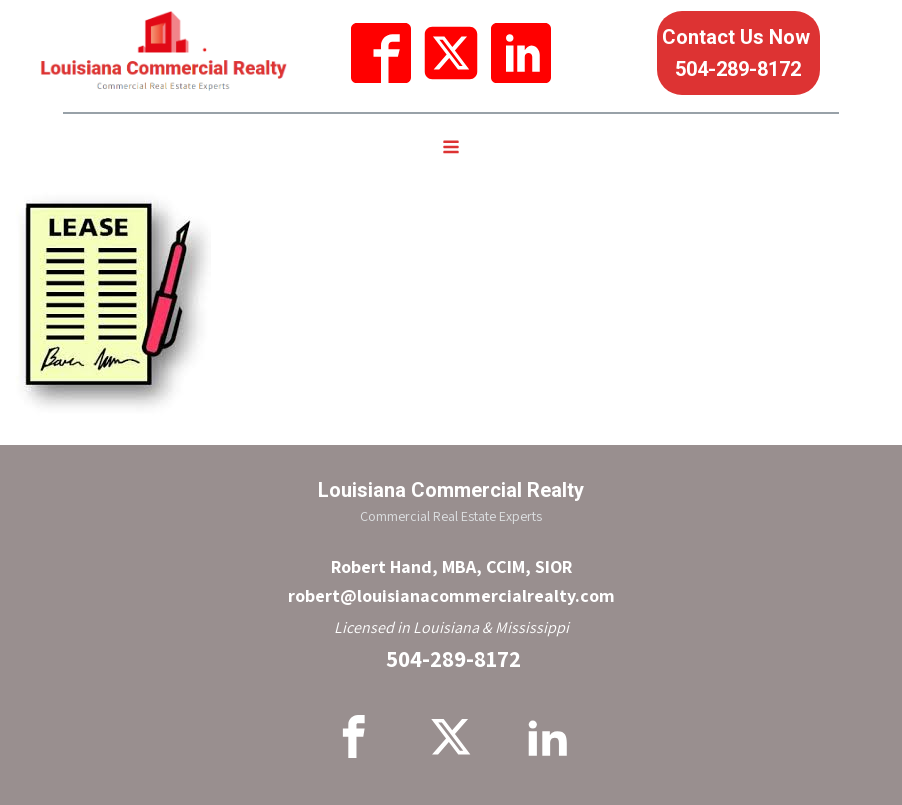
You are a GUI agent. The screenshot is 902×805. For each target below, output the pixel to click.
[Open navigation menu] (451, 149)
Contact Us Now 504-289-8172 (738, 53)
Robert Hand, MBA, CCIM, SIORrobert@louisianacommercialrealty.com (451, 581)
